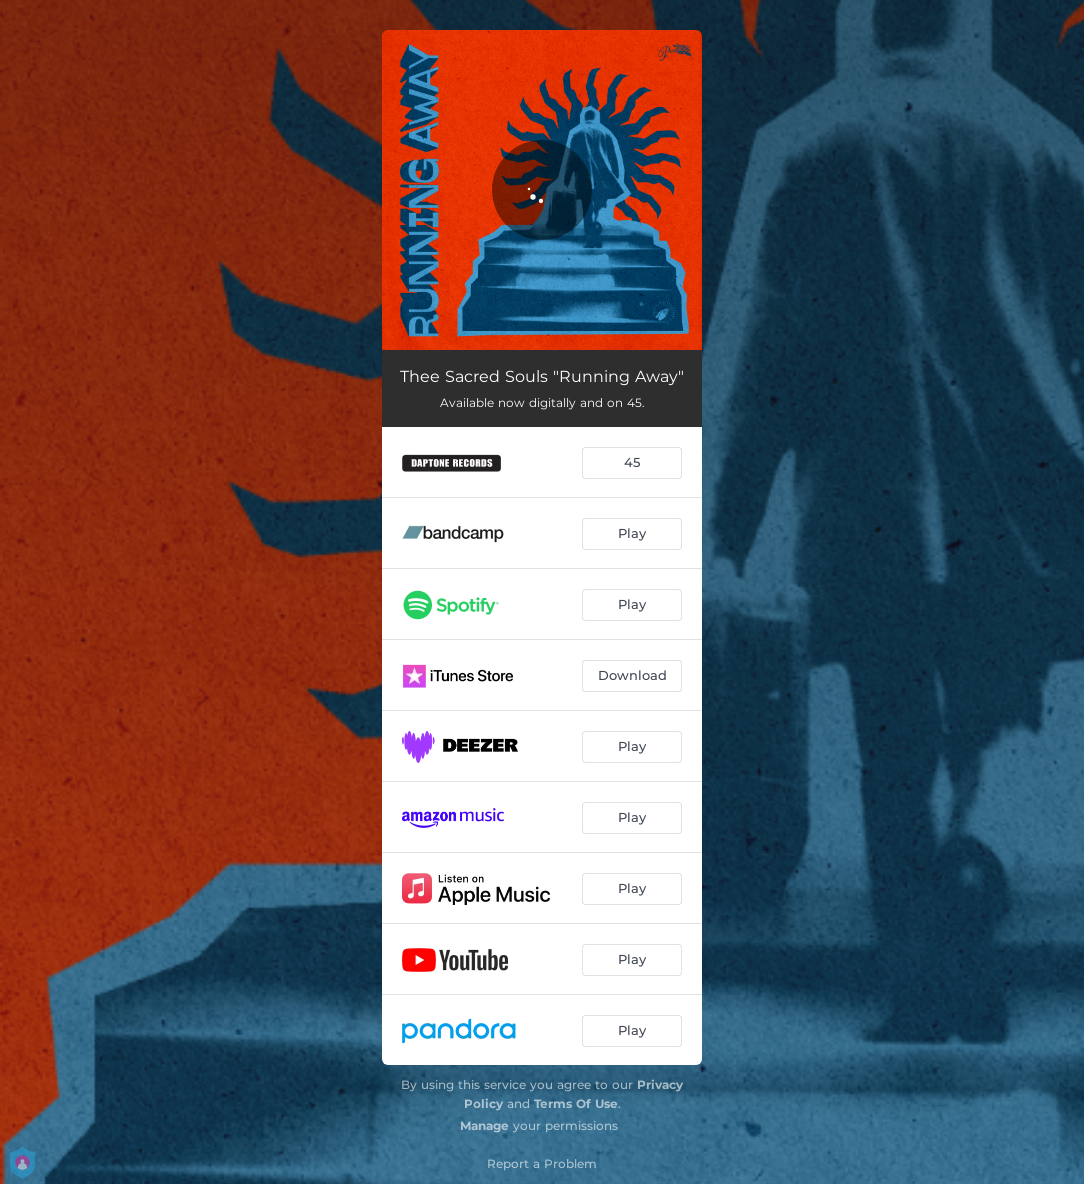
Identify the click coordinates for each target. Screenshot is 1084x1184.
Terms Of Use (576, 1103)
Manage (484, 1125)
